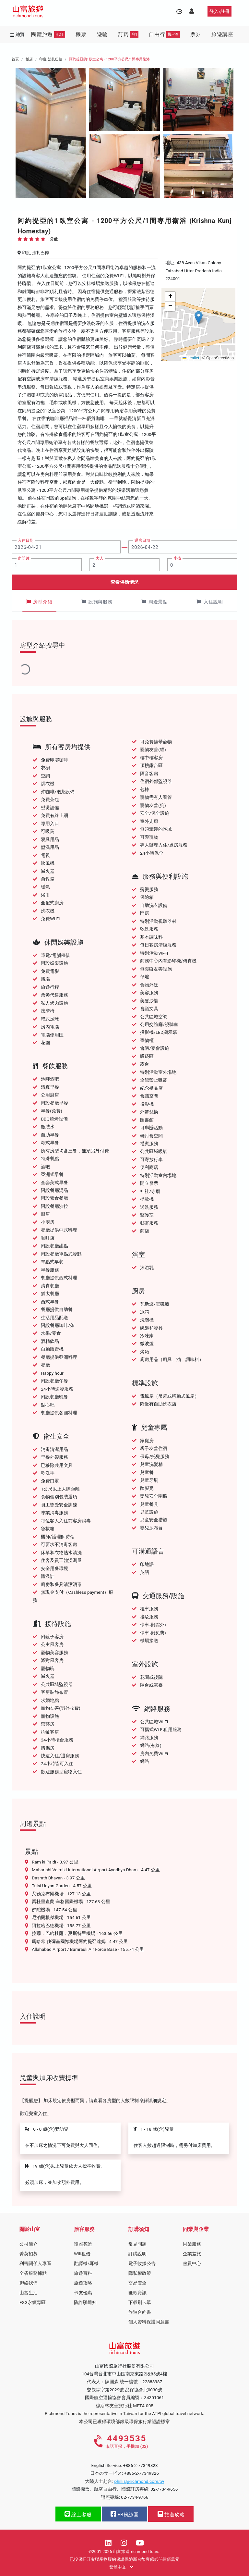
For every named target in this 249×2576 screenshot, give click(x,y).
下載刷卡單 (139, 2302)
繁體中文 (121, 2567)
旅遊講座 (222, 34)
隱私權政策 (139, 2273)
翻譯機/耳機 (86, 2263)
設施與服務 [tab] (97, 602)
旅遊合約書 (139, 2312)
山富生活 (28, 2292)
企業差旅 (192, 2253)
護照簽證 (83, 2244)
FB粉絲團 (124, 2514)
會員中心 (192, 2263)
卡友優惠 (83, 2292)
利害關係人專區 (35, 2263)
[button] (199, 317)
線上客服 (78, 2514)
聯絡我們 (28, 2282)
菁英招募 (28, 2253)
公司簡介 (28, 2244)
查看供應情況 (125, 582)
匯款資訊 (137, 2292)
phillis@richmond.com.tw (139, 2481)
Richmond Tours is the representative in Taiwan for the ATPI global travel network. (124, 2413)
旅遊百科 (83, 2273)
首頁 (15, 59)
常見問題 (137, 2244)
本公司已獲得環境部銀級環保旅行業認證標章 (124, 2421)
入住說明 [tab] (209, 602)
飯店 (29, 59)
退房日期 (142, 540)
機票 (81, 34)
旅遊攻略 (83, 2282)
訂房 (128, 34)
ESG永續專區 (32, 2302)
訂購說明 (137, 2253)
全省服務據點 (33, 2273)
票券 (195, 34)
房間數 (24, 558)
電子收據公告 (142, 2263)
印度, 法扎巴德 (50, 59)
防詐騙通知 (85, 2302)
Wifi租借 (82, 2253)
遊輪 (102, 34)
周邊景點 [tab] (154, 602)
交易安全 (137, 2282)
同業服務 (192, 2244)
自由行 (164, 34)
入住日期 (25, 540)
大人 (99, 558)
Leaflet (191, 358)
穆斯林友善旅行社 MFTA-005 (124, 2405)
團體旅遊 (48, 34)
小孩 (177, 558)
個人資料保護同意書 (148, 2321)
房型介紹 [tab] (39, 602)
